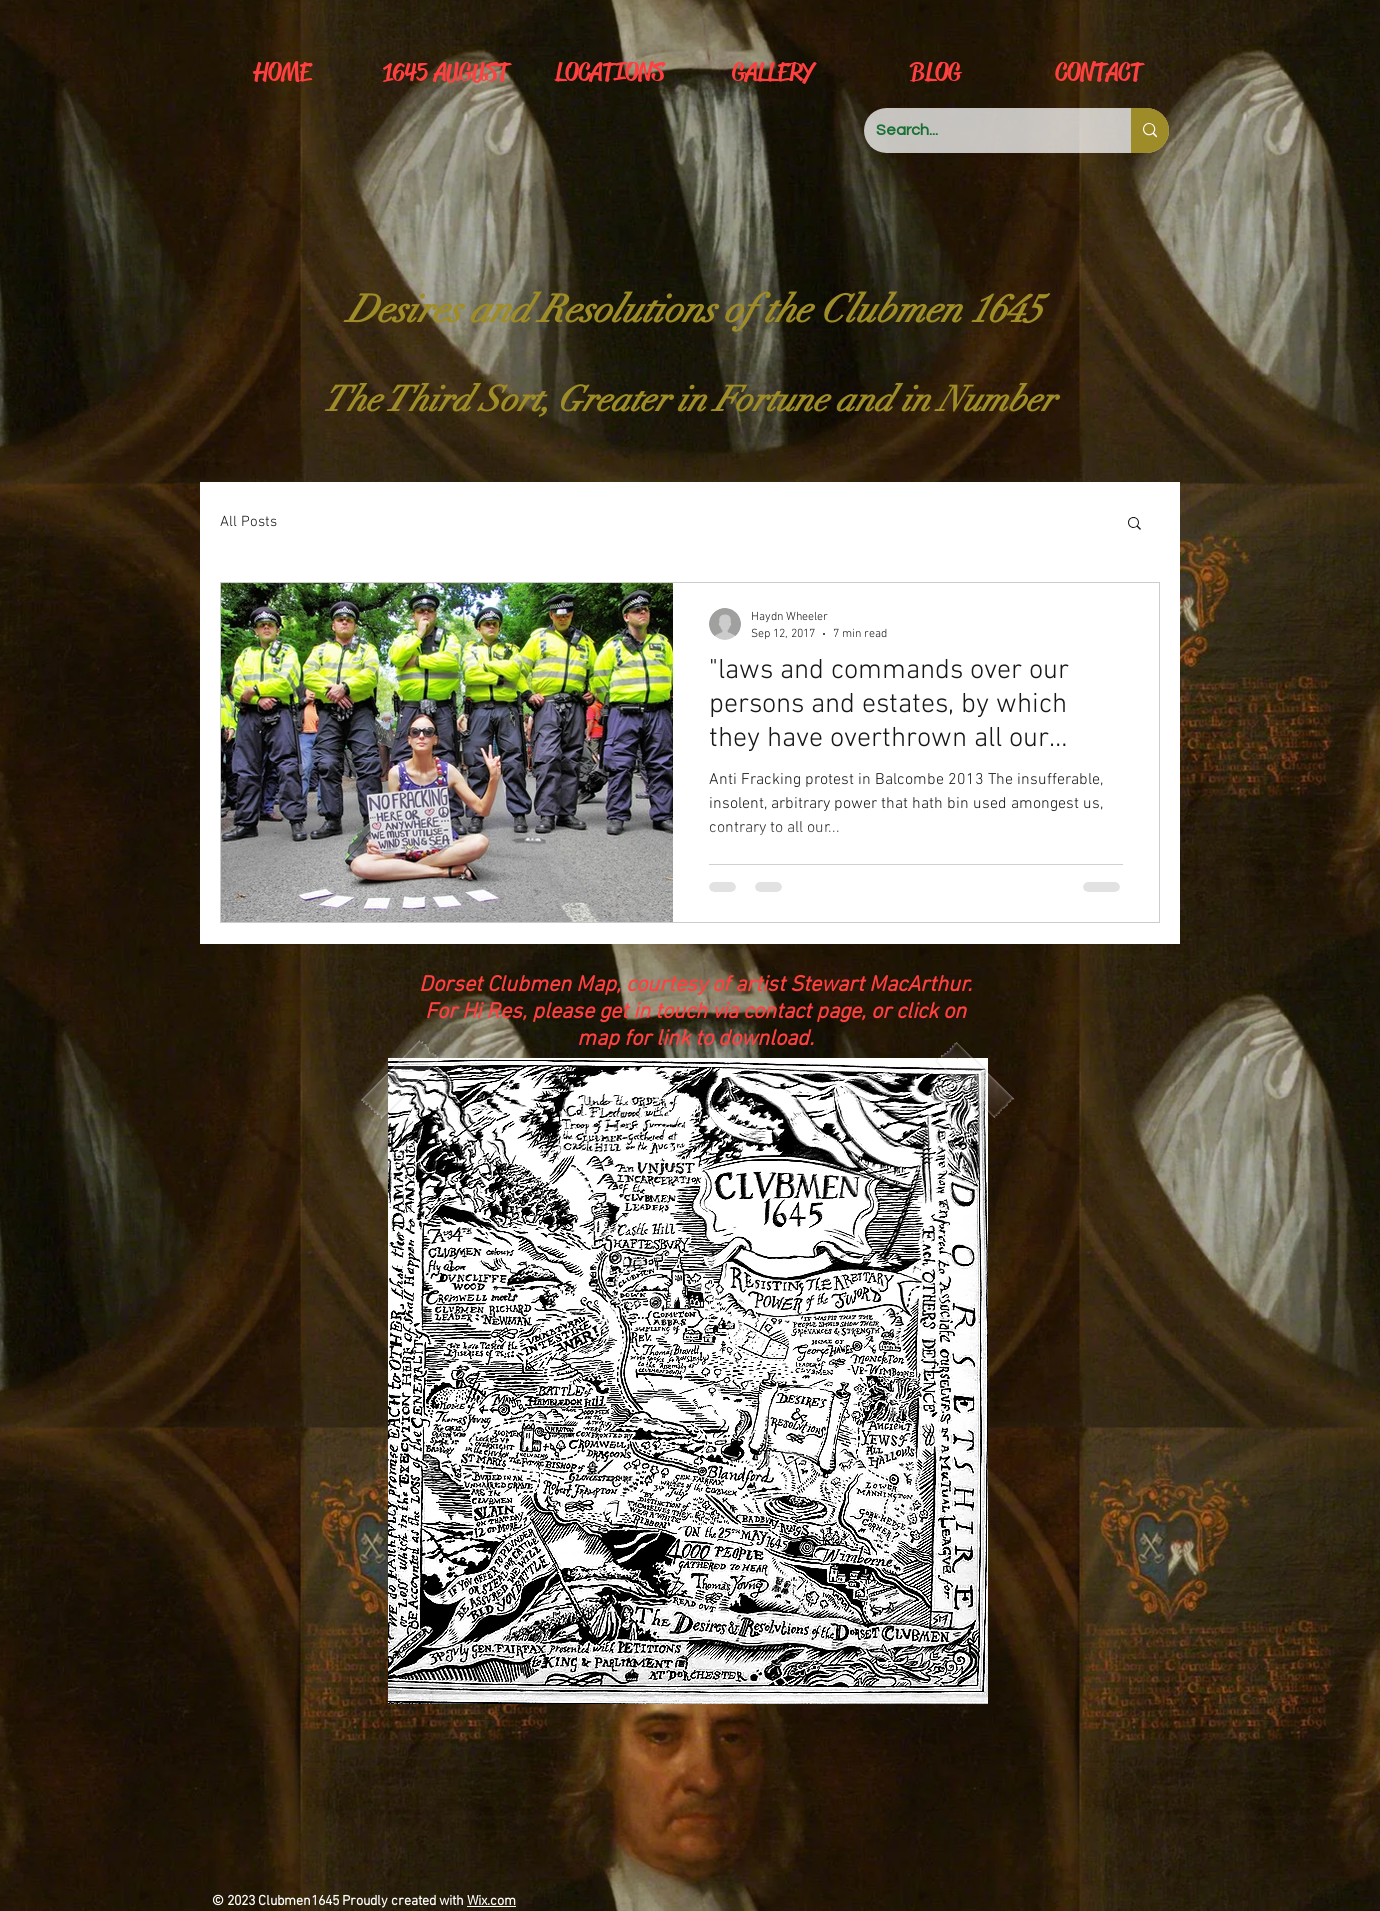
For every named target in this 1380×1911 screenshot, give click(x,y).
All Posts (248, 522)
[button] (1134, 524)
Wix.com (491, 1901)
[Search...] (982, 130)
